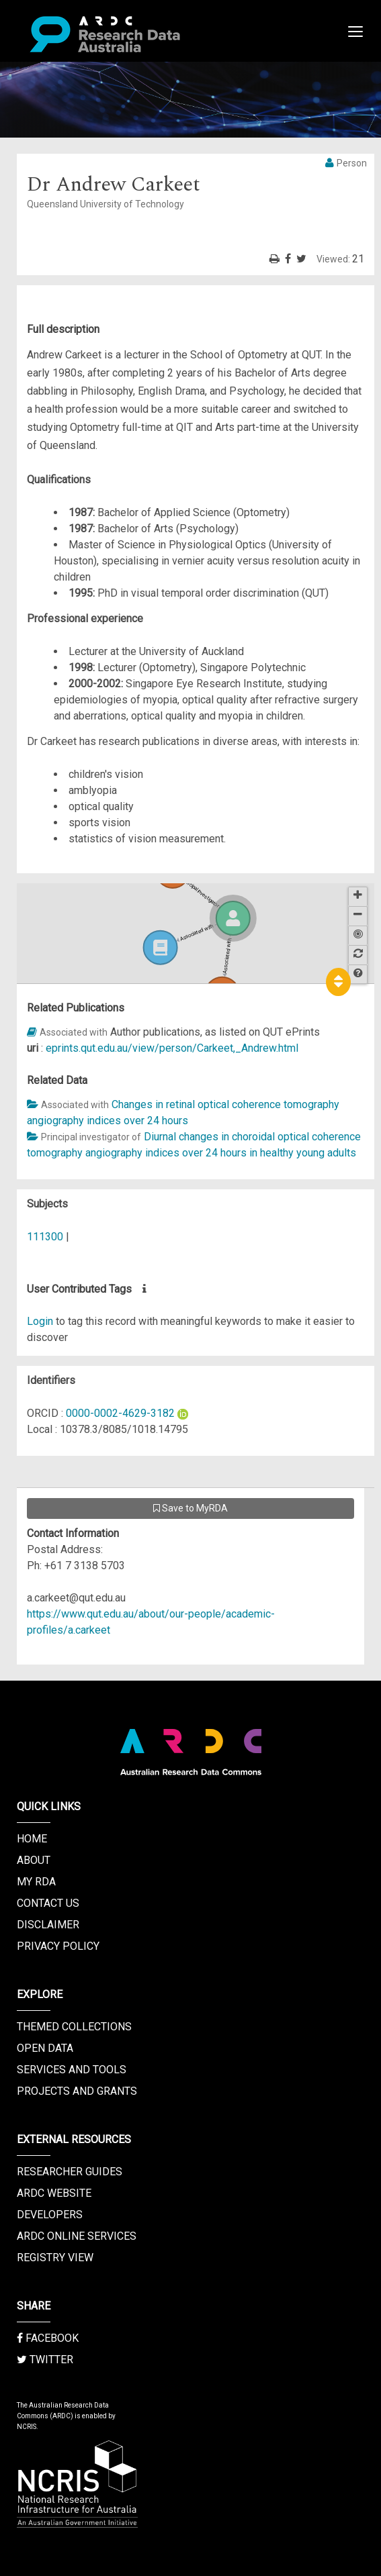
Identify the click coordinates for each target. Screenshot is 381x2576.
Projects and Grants (77, 2091)
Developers (50, 2214)
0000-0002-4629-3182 (120, 1413)
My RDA (36, 1881)
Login (40, 1321)
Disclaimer (48, 1924)
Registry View (55, 2257)
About (33, 1860)
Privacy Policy (58, 1946)
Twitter (45, 2359)
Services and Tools (71, 2069)
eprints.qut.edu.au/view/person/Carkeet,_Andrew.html (172, 1048)
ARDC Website (54, 2193)
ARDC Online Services (76, 2236)
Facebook (48, 2338)
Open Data (45, 2048)
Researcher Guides (69, 2171)
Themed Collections (74, 2026)
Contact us (48, 1903)
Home (32, 1838)
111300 (45, 1236)
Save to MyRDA (190, 1508)
